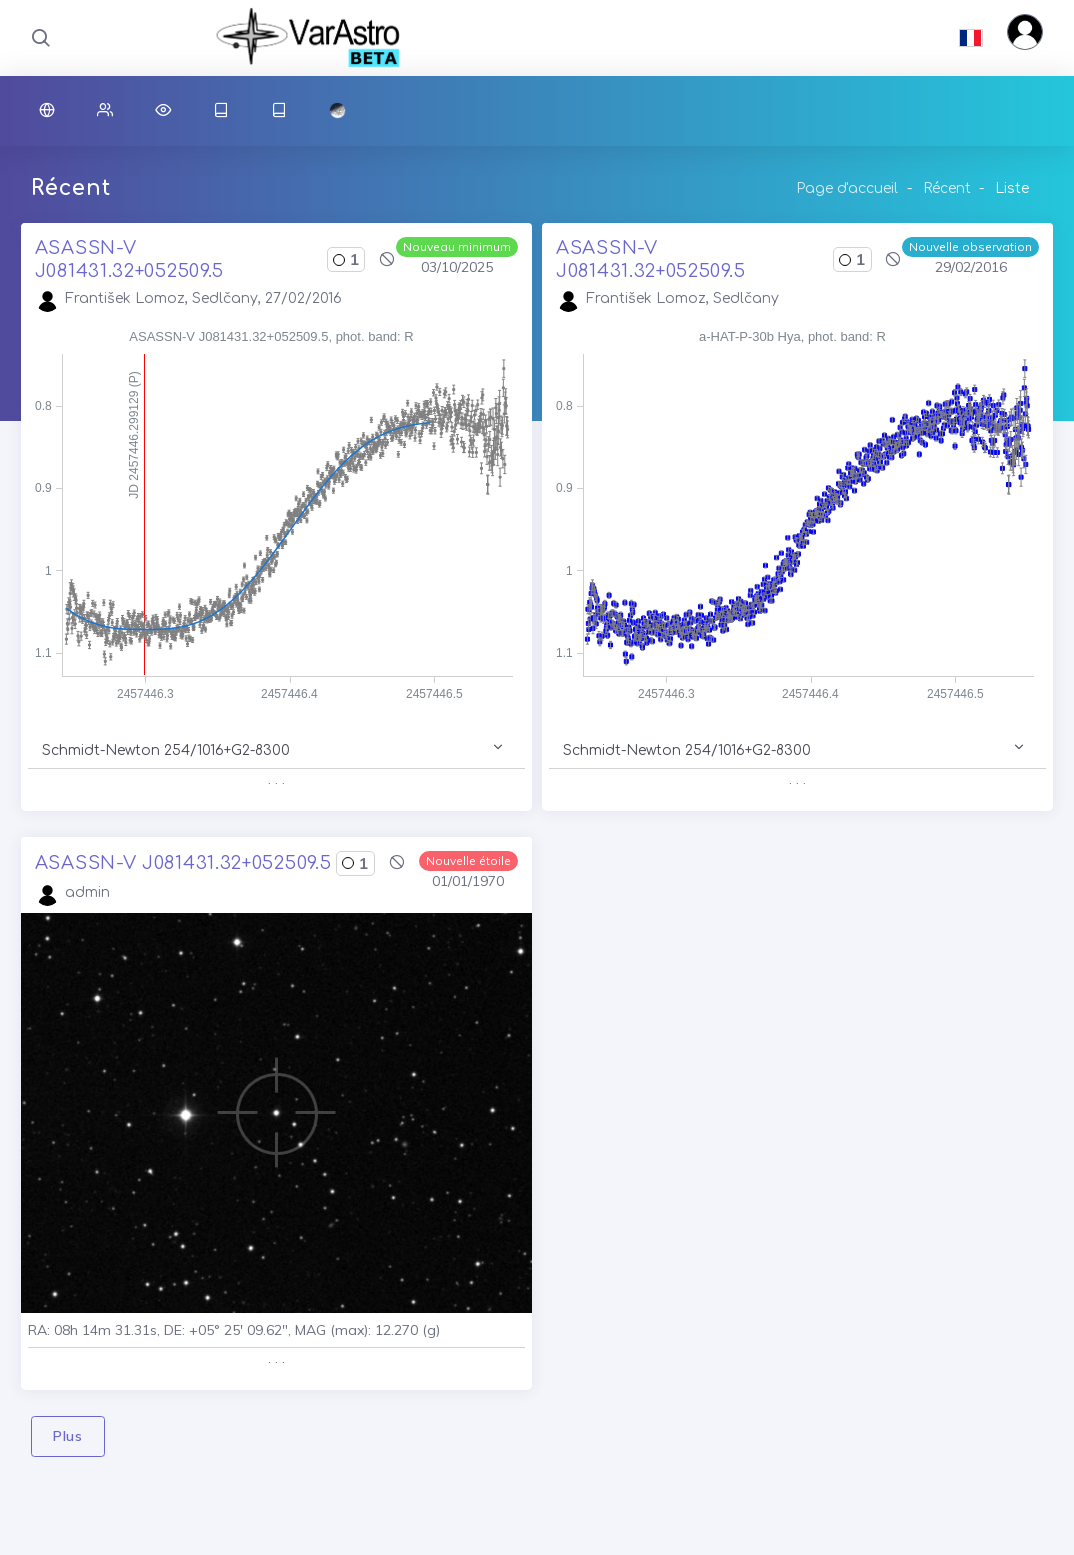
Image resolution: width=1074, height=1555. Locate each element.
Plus (68, 1436)
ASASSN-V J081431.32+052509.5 (183, 863)
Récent (947, 188)
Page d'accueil (847, 188)
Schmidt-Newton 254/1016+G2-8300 (166, 750)
